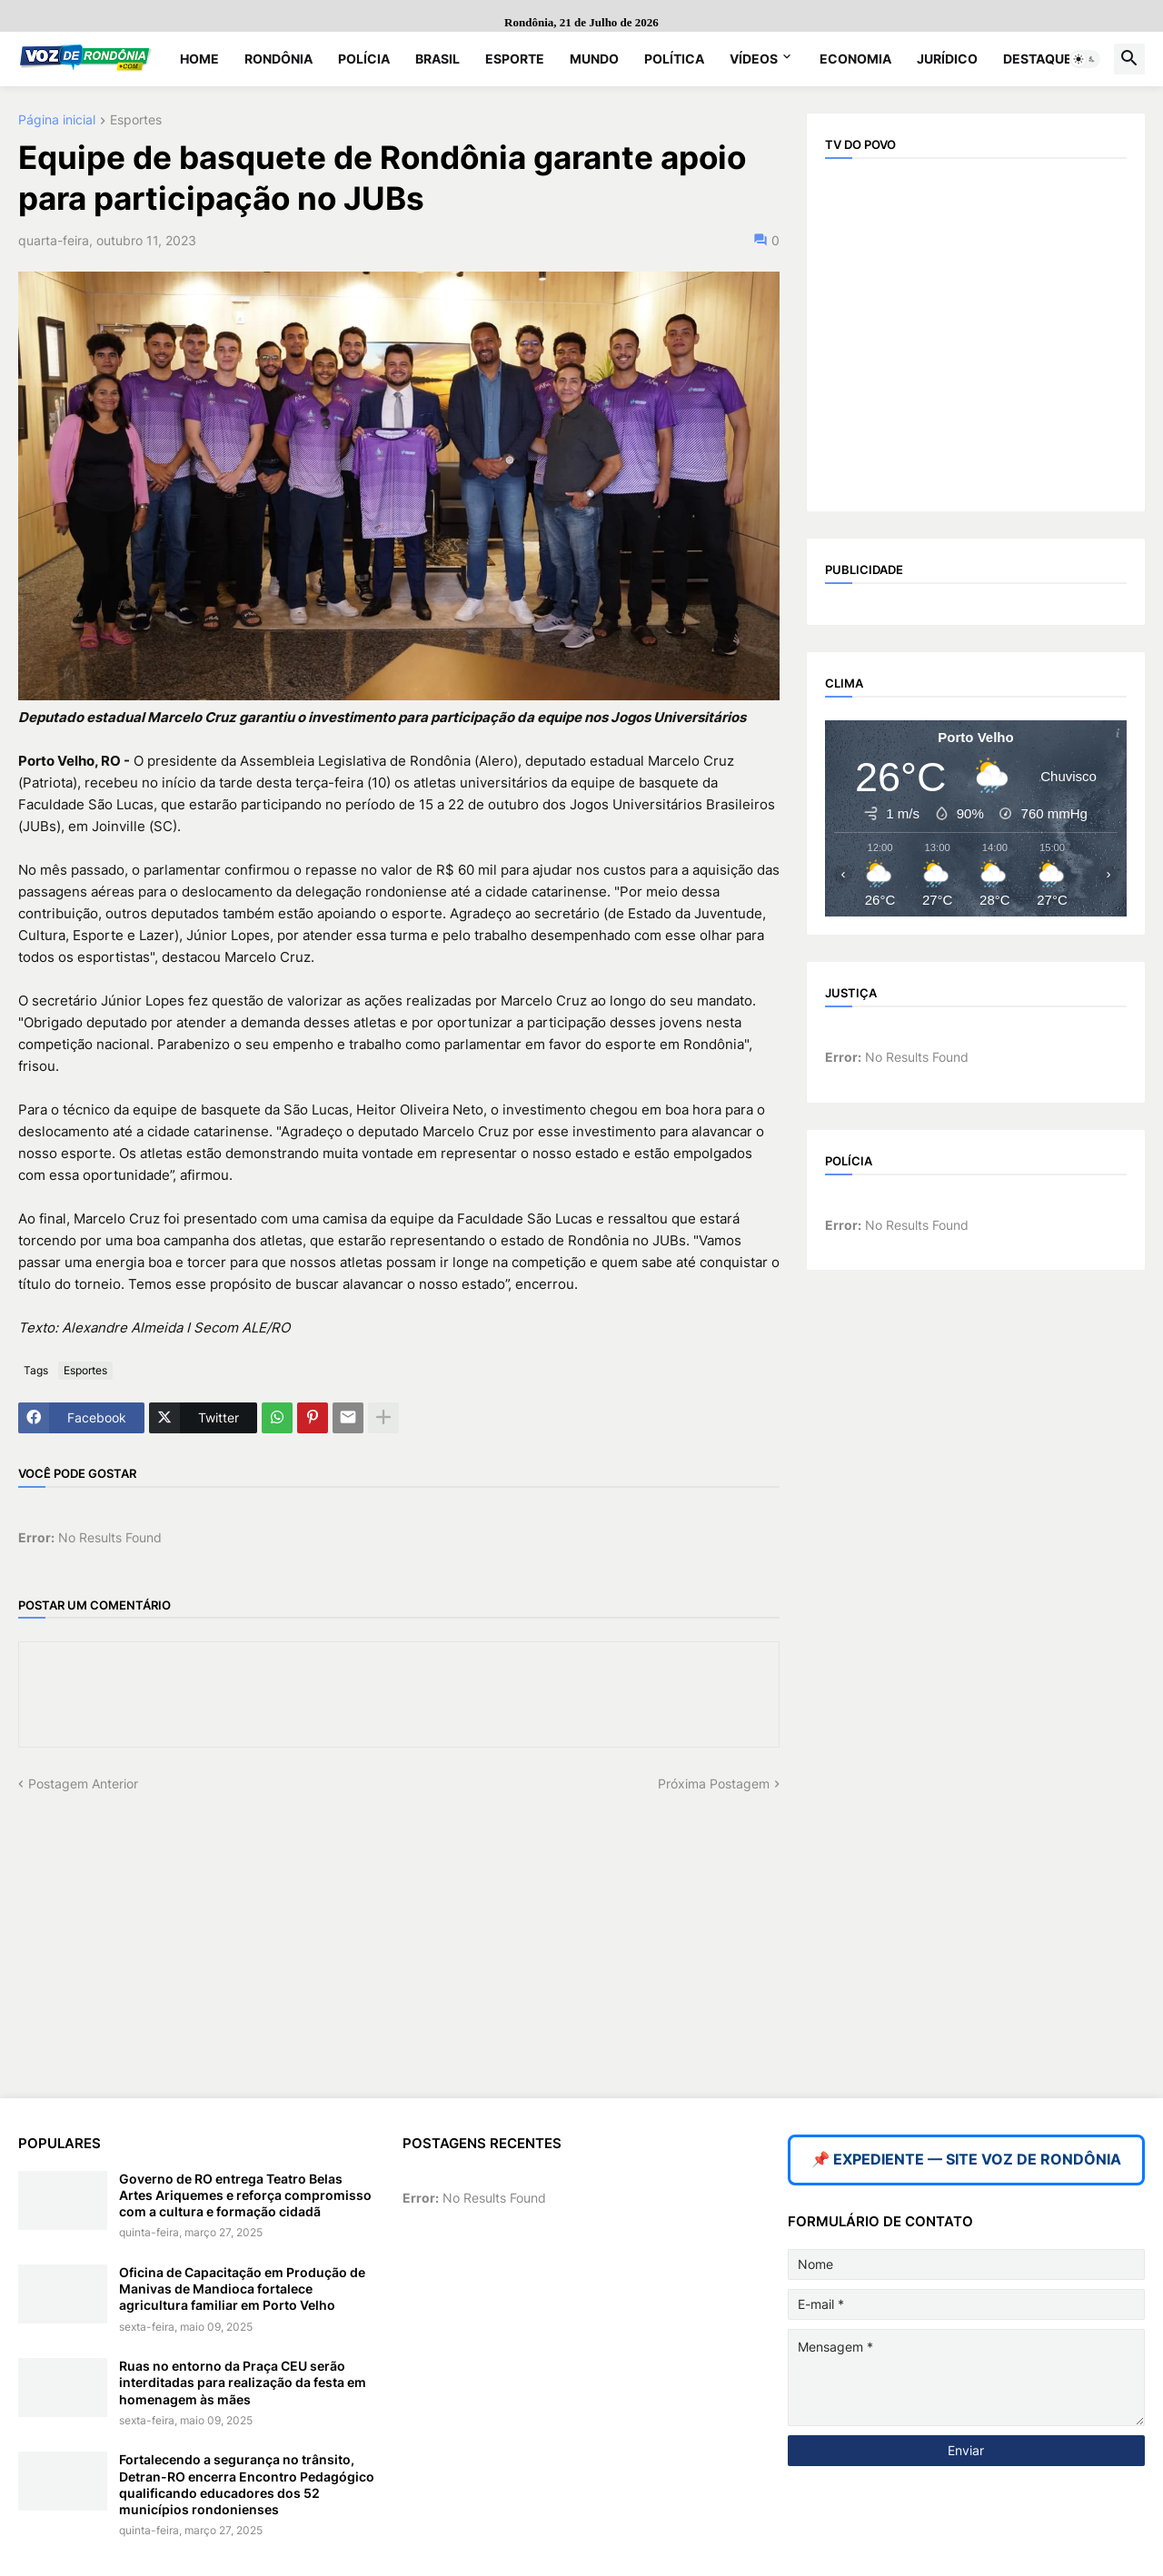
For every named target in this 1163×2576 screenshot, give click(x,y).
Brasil (437, 58)
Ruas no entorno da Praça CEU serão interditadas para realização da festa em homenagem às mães (242, 2382)
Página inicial (56, 120)
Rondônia (278, 58)
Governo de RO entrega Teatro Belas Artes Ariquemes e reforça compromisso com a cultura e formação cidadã (245, 2195)
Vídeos (754, 58)
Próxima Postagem (714, 1783)
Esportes (136, 120)
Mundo (594, 58)
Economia (855, 58)
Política (674, 58)
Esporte (514, 58)
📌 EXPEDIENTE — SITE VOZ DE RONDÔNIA (966, 2159)
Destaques (1041, 58)
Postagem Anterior (83, 1783)
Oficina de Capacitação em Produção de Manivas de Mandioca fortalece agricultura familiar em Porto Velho (242, 2288)
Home (199, 58)
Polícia (364, 58)
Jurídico (947, 58)
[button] (1084, 59)
